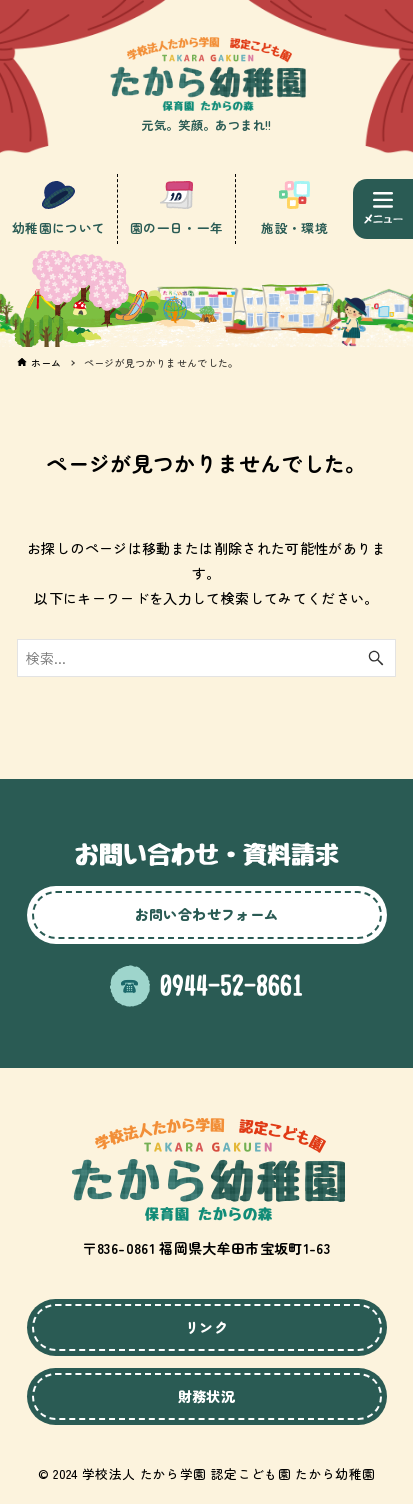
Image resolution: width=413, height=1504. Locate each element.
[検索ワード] (207, 658)
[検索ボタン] (376, 658)
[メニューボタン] (383, 209)
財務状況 (206, 1396)
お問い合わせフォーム (207, 914)
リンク (206, 1327)
